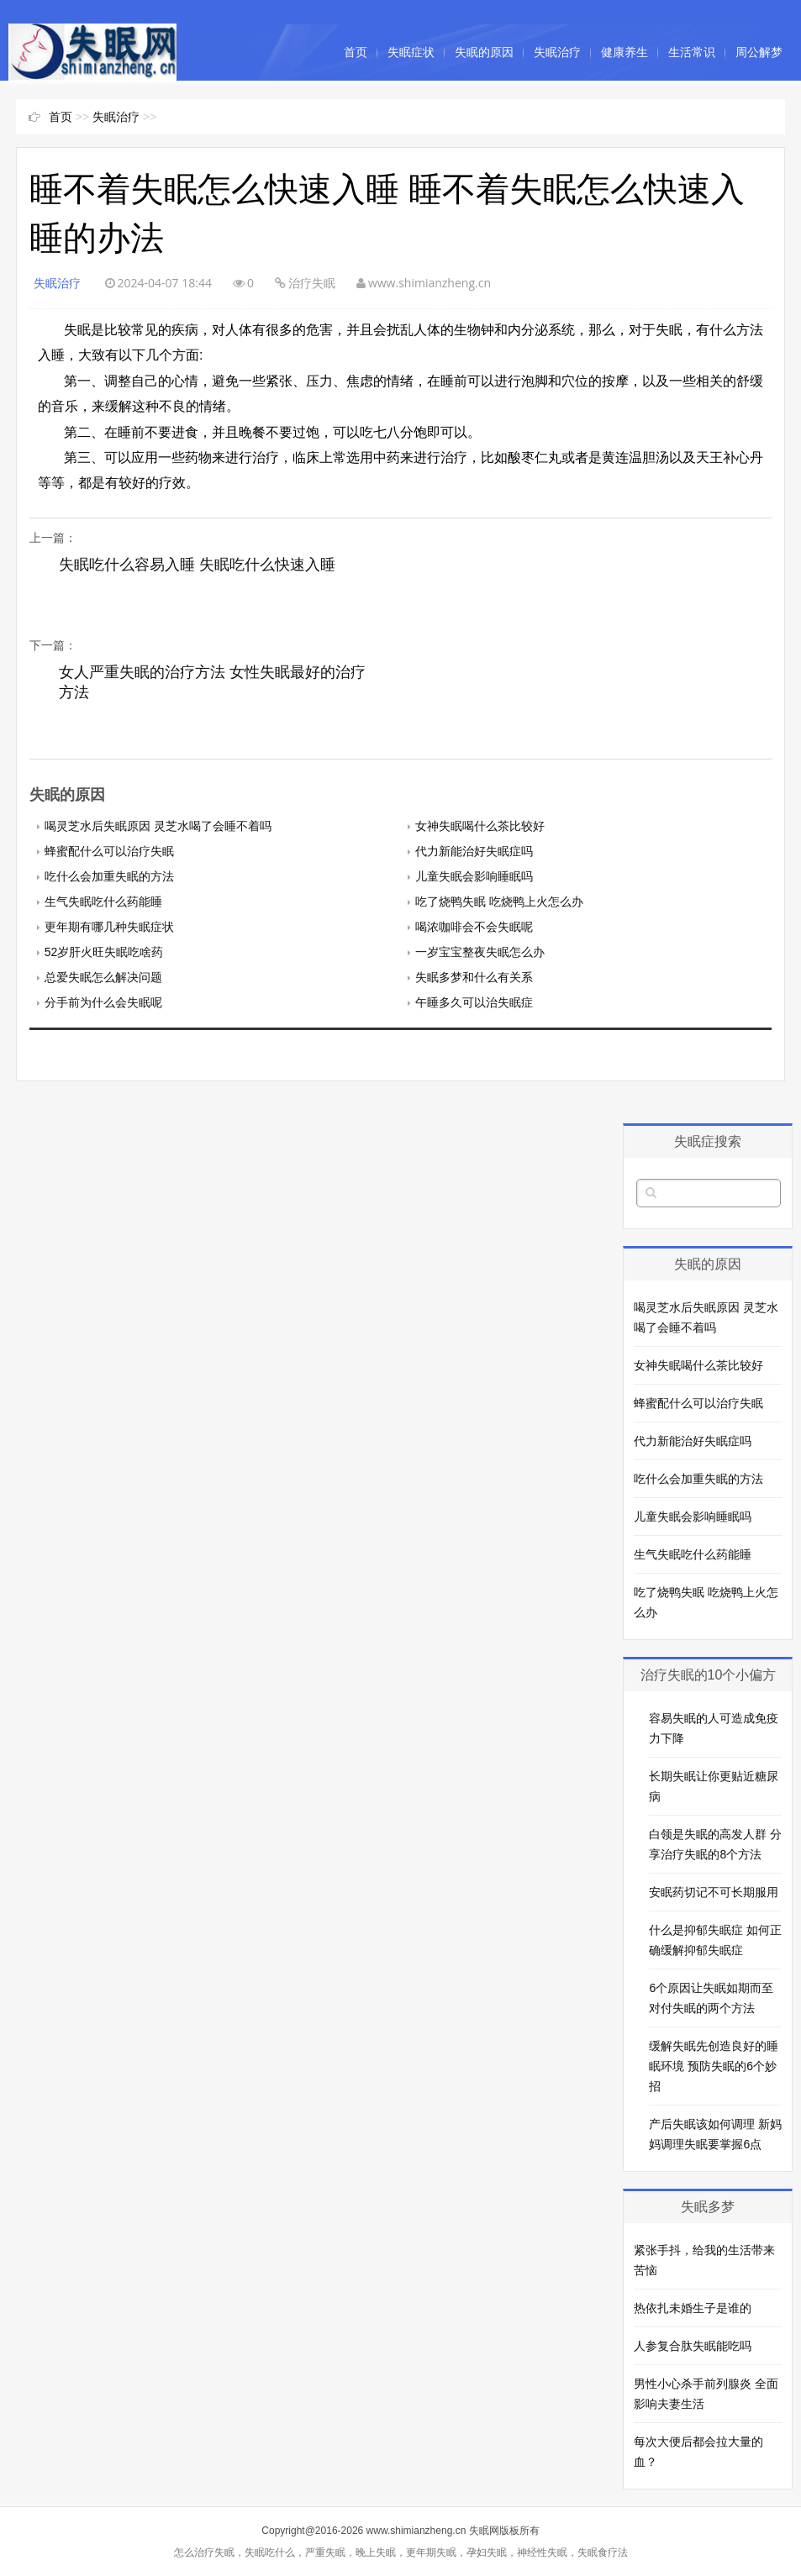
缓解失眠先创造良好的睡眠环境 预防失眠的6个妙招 (713, 2066)
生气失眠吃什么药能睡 (103, 901)
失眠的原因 (484, 52)
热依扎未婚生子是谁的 (692, 2308)
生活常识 (691, 52)
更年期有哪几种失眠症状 (109, 926)
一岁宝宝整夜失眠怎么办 (480, 952)
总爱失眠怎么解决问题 (103, 977)
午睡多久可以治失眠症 (474, 1002)
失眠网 (484, 2531)
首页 (355, 52)
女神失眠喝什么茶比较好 (480, 826)
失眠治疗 (557, 52)
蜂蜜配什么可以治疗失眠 (109, 851)
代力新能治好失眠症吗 (474, 851)
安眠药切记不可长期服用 (713, 1892)
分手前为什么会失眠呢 (103, 1002)
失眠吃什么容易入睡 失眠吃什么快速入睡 (197, 564)
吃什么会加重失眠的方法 (109, 876)
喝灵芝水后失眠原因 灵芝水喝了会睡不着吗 (158, 826)
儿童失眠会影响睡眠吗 (474, 876)
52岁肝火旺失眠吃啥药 (104, 952)
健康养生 (624, 52)
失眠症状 (411, 52)
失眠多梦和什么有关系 (474, 977)
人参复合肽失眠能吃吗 (692, 2346)
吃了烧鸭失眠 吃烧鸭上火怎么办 (499, 901)
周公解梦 (759, 52)
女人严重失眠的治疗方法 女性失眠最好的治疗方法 (212, 682)
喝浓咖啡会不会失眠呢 (474, 926)
